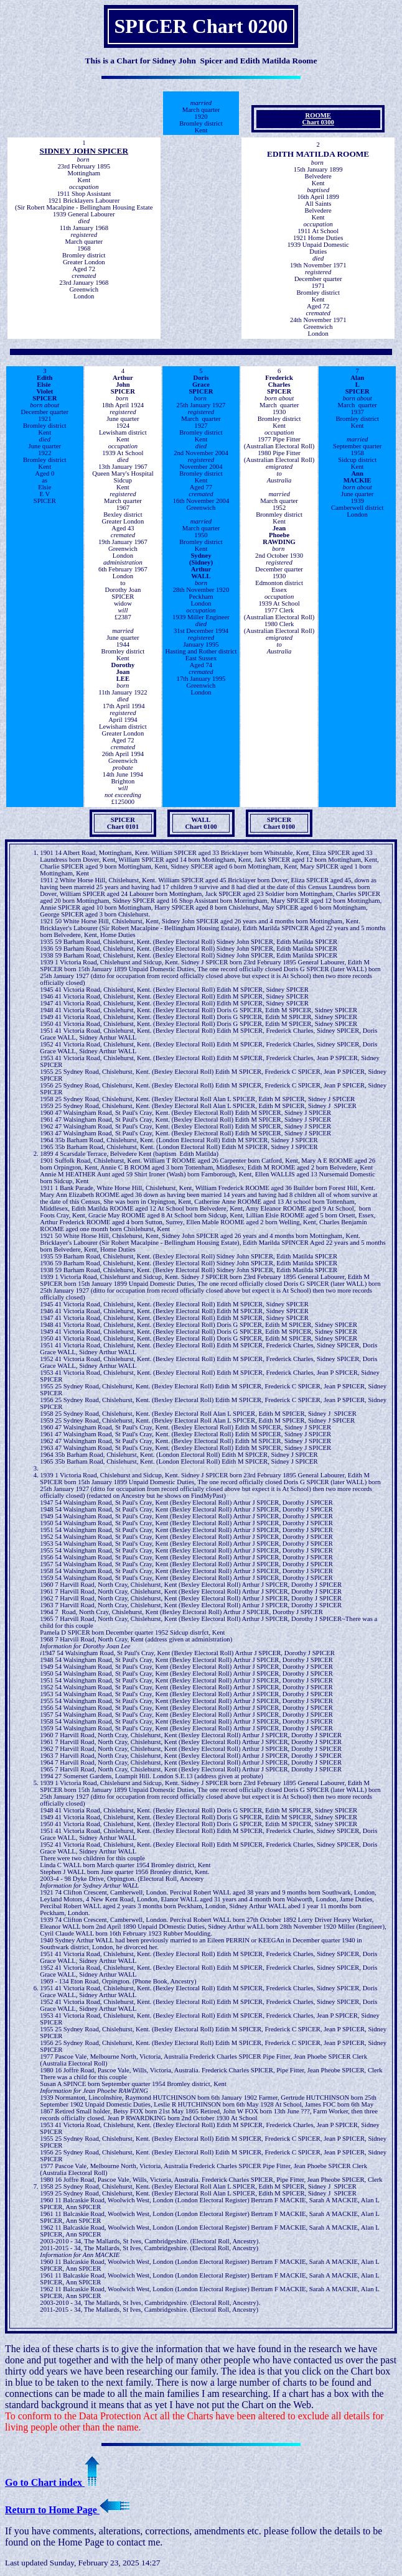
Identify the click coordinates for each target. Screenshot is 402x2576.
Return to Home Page (67, 2509)
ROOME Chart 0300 (318, 119)
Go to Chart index (52, 2482)
